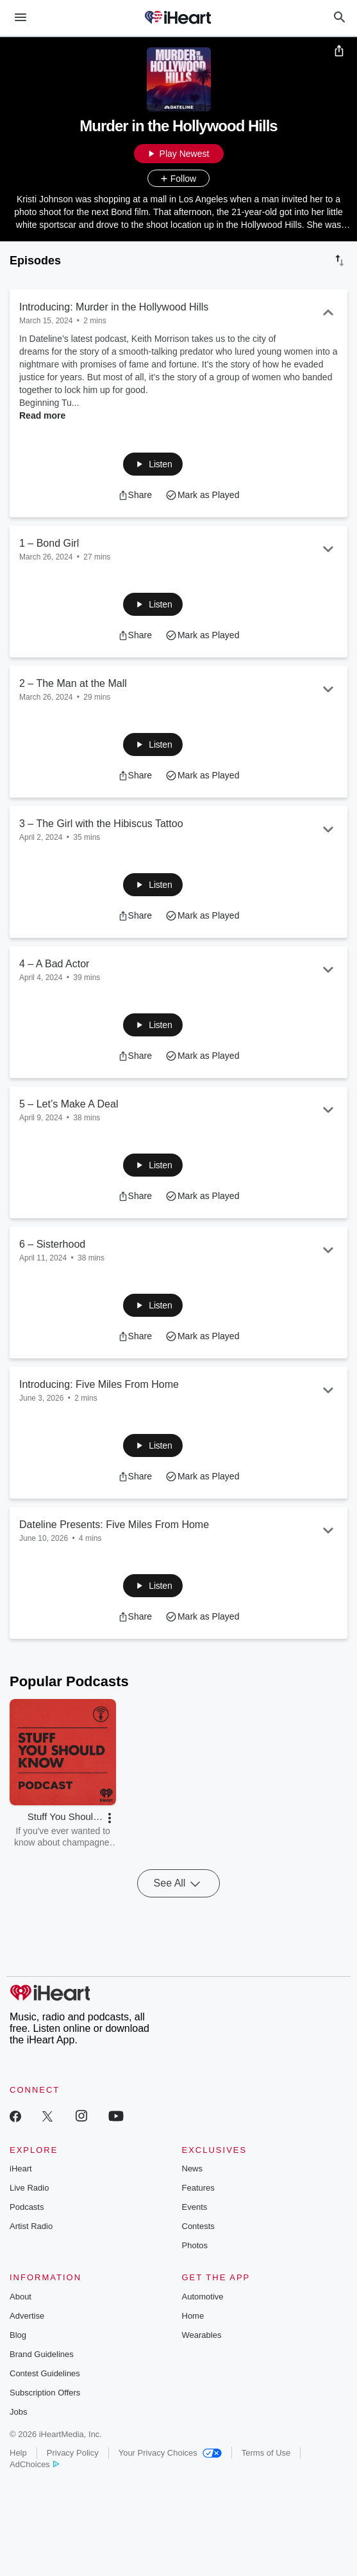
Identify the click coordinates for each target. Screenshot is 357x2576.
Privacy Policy (73, 2453)
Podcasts (27, 2207)
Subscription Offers (45, 2392)
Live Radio (29, 2188)
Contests (198, 2226)
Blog (18, 2335)
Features (198, 2188)
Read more (42, 415)
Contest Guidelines (45, 2373)
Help (18, 2453)
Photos (195, 2245)
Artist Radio (31, 2226)
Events (195, 2207)
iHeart (21, 2168)
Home (193, 2316)
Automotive (203, 2296)
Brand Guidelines (42, 2354)
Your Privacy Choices (170, 2453)
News (192, 2168)
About (20, 2296)
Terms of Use (266, 2453)
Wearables (202, 2335)
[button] (152, 464)
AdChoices (34, 2464)
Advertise (27, 2316)
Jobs (18, 2412)
